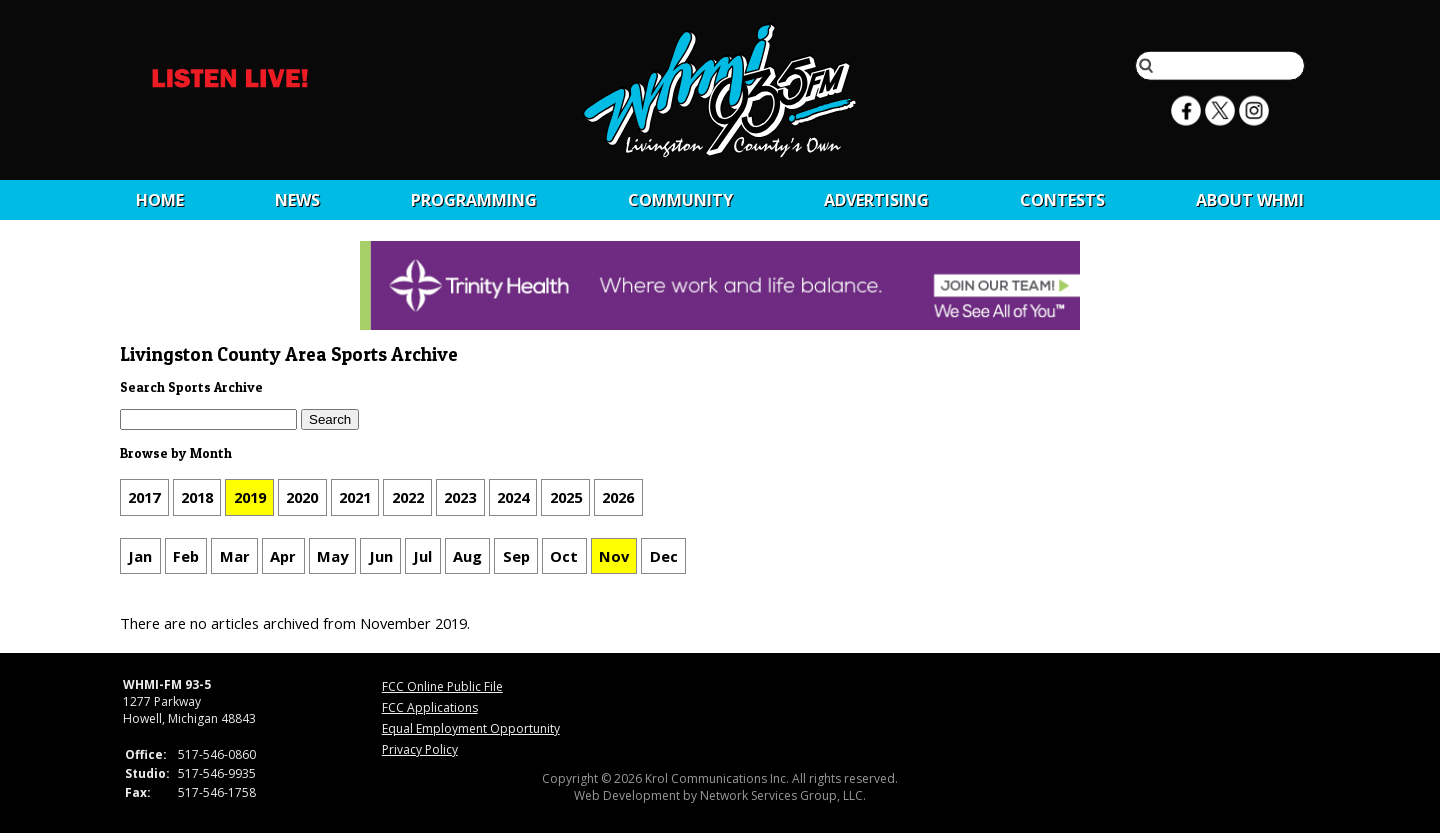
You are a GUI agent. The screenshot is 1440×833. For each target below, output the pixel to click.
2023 (460, 497)
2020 (302, 497)
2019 (250, 497)
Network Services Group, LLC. (783, 795)
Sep (516, 556)
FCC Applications (430, 707)
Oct (564, 556)
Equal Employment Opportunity (471, 728)
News (297, 200)
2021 (355, 497)
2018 (197, 497)
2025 (566, 497)
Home (160, 200)
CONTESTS (1062, 200)
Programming (474, 200)
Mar (235, 556)
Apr (283, 556)
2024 (513, 497)
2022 (408, 497)
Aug (467, 556)
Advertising (876, 200)
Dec (664, 556)
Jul (422, 556)
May (332, 556)
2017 (144, 497)
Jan (140, 556)
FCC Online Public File (442, 686)
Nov (614, 556)
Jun (381, 556)
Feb (186, 556)
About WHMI (1250, 200)
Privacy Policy (420, 749)
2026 (618, 497)
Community (680, 200)
